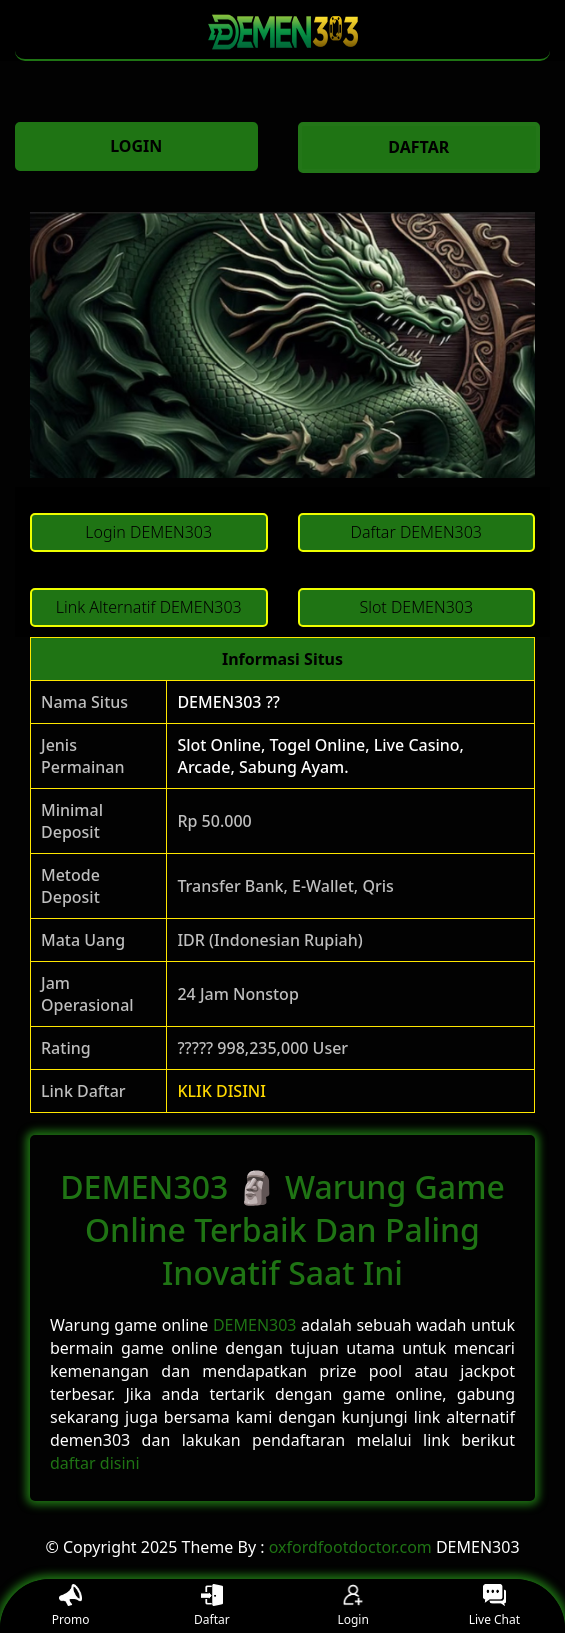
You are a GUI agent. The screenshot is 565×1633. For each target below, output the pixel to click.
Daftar (212, 1606)
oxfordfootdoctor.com (350, 1547)
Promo (71, 1606)
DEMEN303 (255, 1325)
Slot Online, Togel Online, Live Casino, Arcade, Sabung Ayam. (320, 756)
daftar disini (95, 1463)
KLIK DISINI (221, 1091)
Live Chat (494, 1606)
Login (352, 1606)
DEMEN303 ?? (228, 702)
